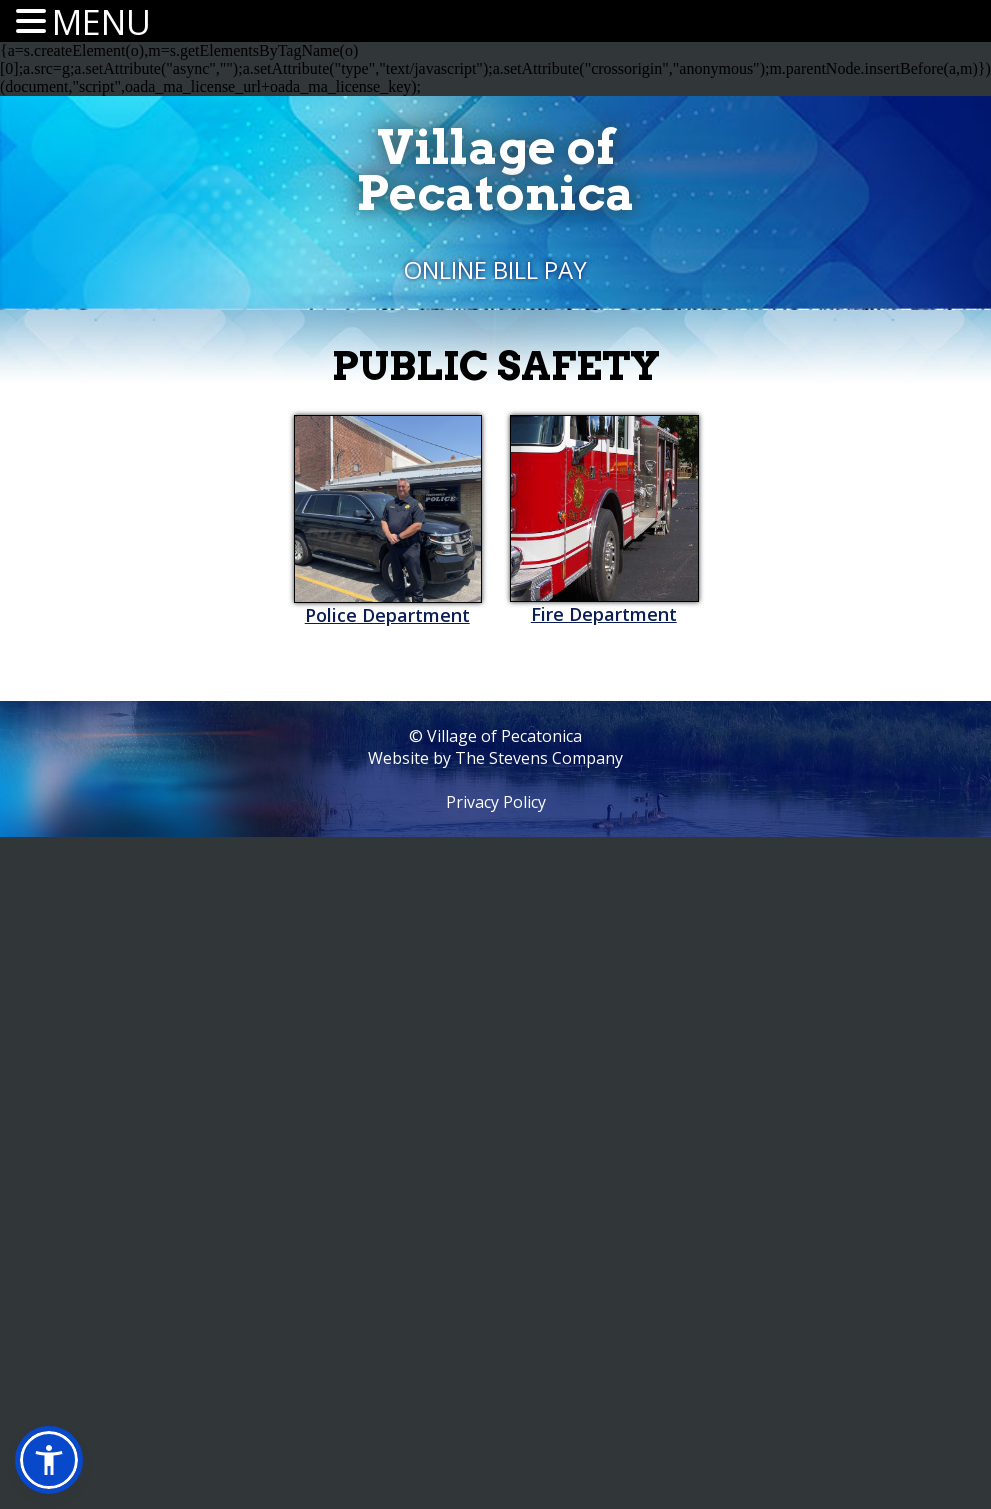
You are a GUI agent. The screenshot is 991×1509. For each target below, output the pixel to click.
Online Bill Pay (495, 269)
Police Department (387, 615)
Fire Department (604, 614)
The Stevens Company (539, 758)
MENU (101, 22)
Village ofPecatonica (495, 170)
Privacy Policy (496, 802)
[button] (49, 1460)
